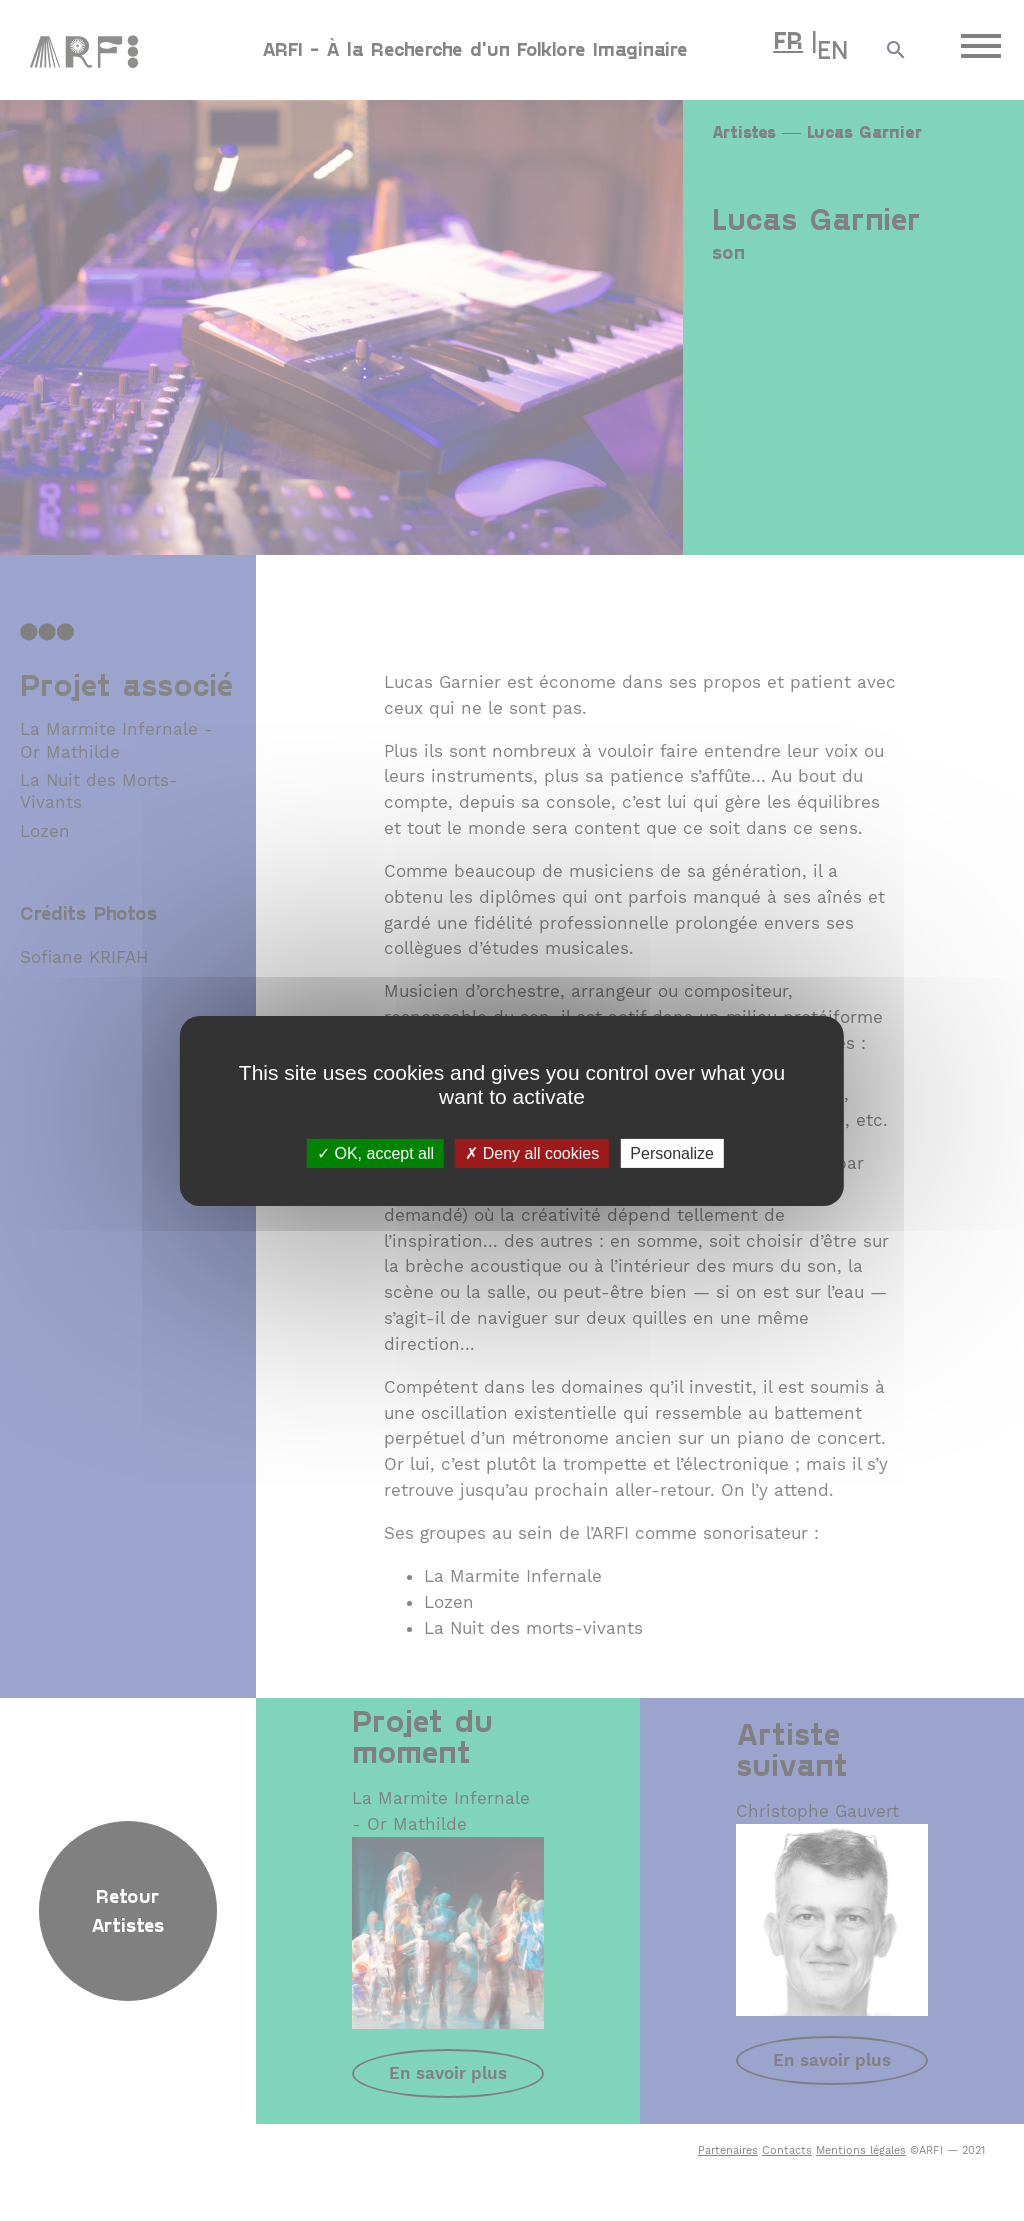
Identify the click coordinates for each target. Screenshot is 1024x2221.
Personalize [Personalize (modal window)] (672, 1152)
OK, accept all (375, 1152)
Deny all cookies (532, 1152)
